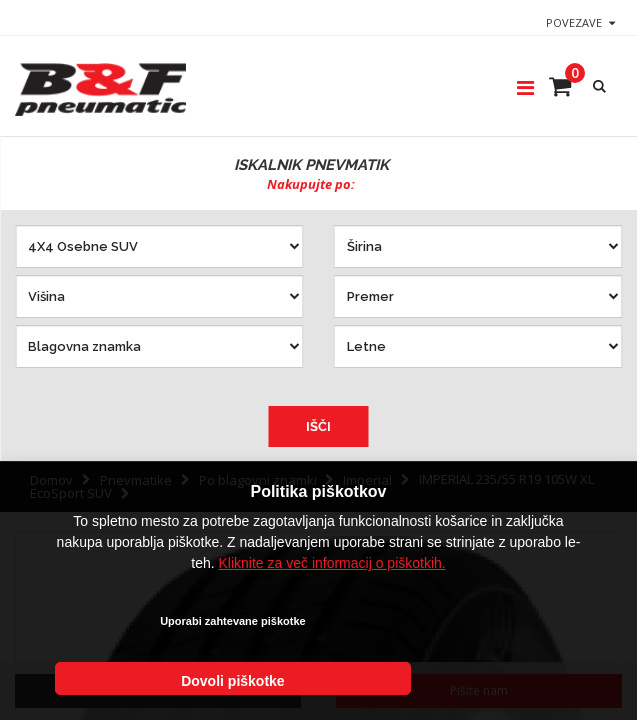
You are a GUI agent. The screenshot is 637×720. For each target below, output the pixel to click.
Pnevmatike (136, 480)
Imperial (367, 480)
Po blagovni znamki (258, 480)
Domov (51, 480)
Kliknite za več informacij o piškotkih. (332, 616)
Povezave (574, 22)
